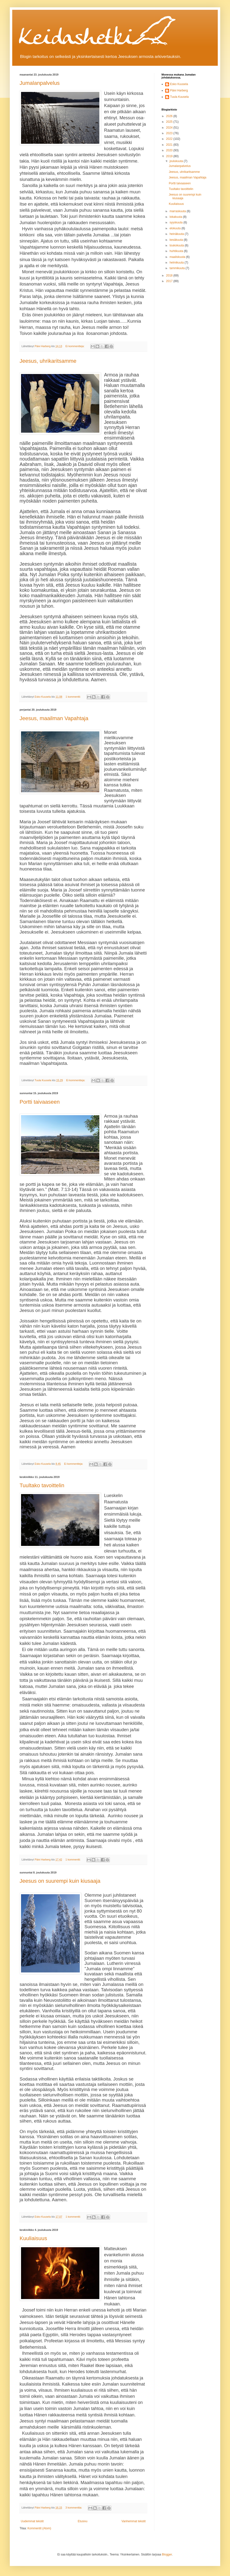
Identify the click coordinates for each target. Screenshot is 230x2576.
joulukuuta (177, 161)
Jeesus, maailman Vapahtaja (54, 718)
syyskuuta (177, 222)
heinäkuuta (177, 234)
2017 (169, 281)
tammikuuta (177, 268)
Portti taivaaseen (40, 1102)
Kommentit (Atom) (39, 2528)
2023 (169, 133)
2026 (169, 116)
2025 (169, 121)
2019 (169, 156)
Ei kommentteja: (75, 346)
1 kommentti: (73, 696)
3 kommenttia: (74, 2507)
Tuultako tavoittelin (42, 1485)
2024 (169, 127)
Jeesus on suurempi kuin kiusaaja (60, 1881)
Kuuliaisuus (33, 2238)
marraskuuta (178, 211)
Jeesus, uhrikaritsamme (48, 361)
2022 (169, 139)
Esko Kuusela (179, 84)
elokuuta (176, 228)
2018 (169, 275)
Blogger (167, 2554)
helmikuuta (177, 262)
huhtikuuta (177, 251)
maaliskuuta (178, 257)
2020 (169, 150)
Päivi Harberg (179, 90)
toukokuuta (177, 245)
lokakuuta (176, 217)
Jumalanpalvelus (40, 83)
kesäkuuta (177, 240)
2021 (169, 144)
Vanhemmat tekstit (134, 2521)
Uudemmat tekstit (32, 2521)
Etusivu (82, 2521)
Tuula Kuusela (179, 97)
